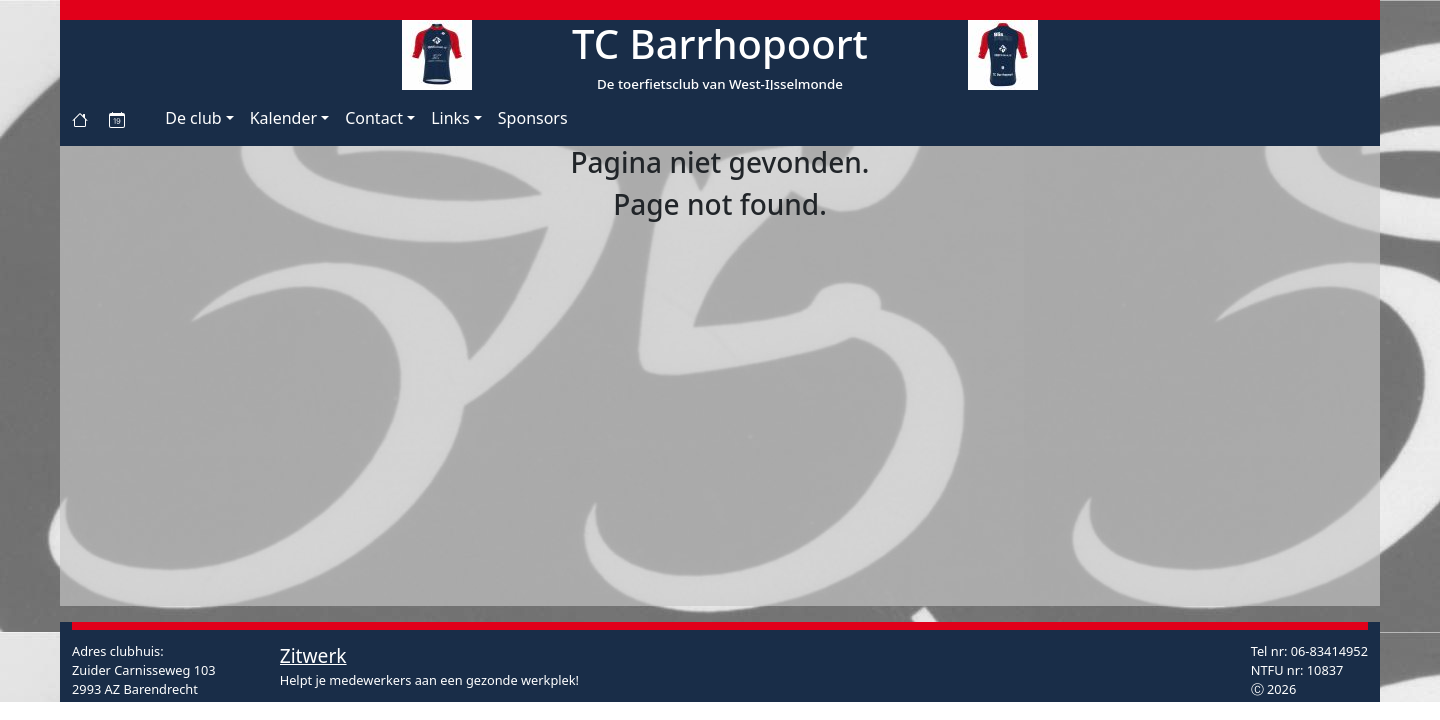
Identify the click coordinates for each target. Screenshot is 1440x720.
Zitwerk (313, 655)
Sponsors (533, 118)
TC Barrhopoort (720, 43)
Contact (374, 118)
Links (450, 118)
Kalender (283, 118)
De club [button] (193, 118)
